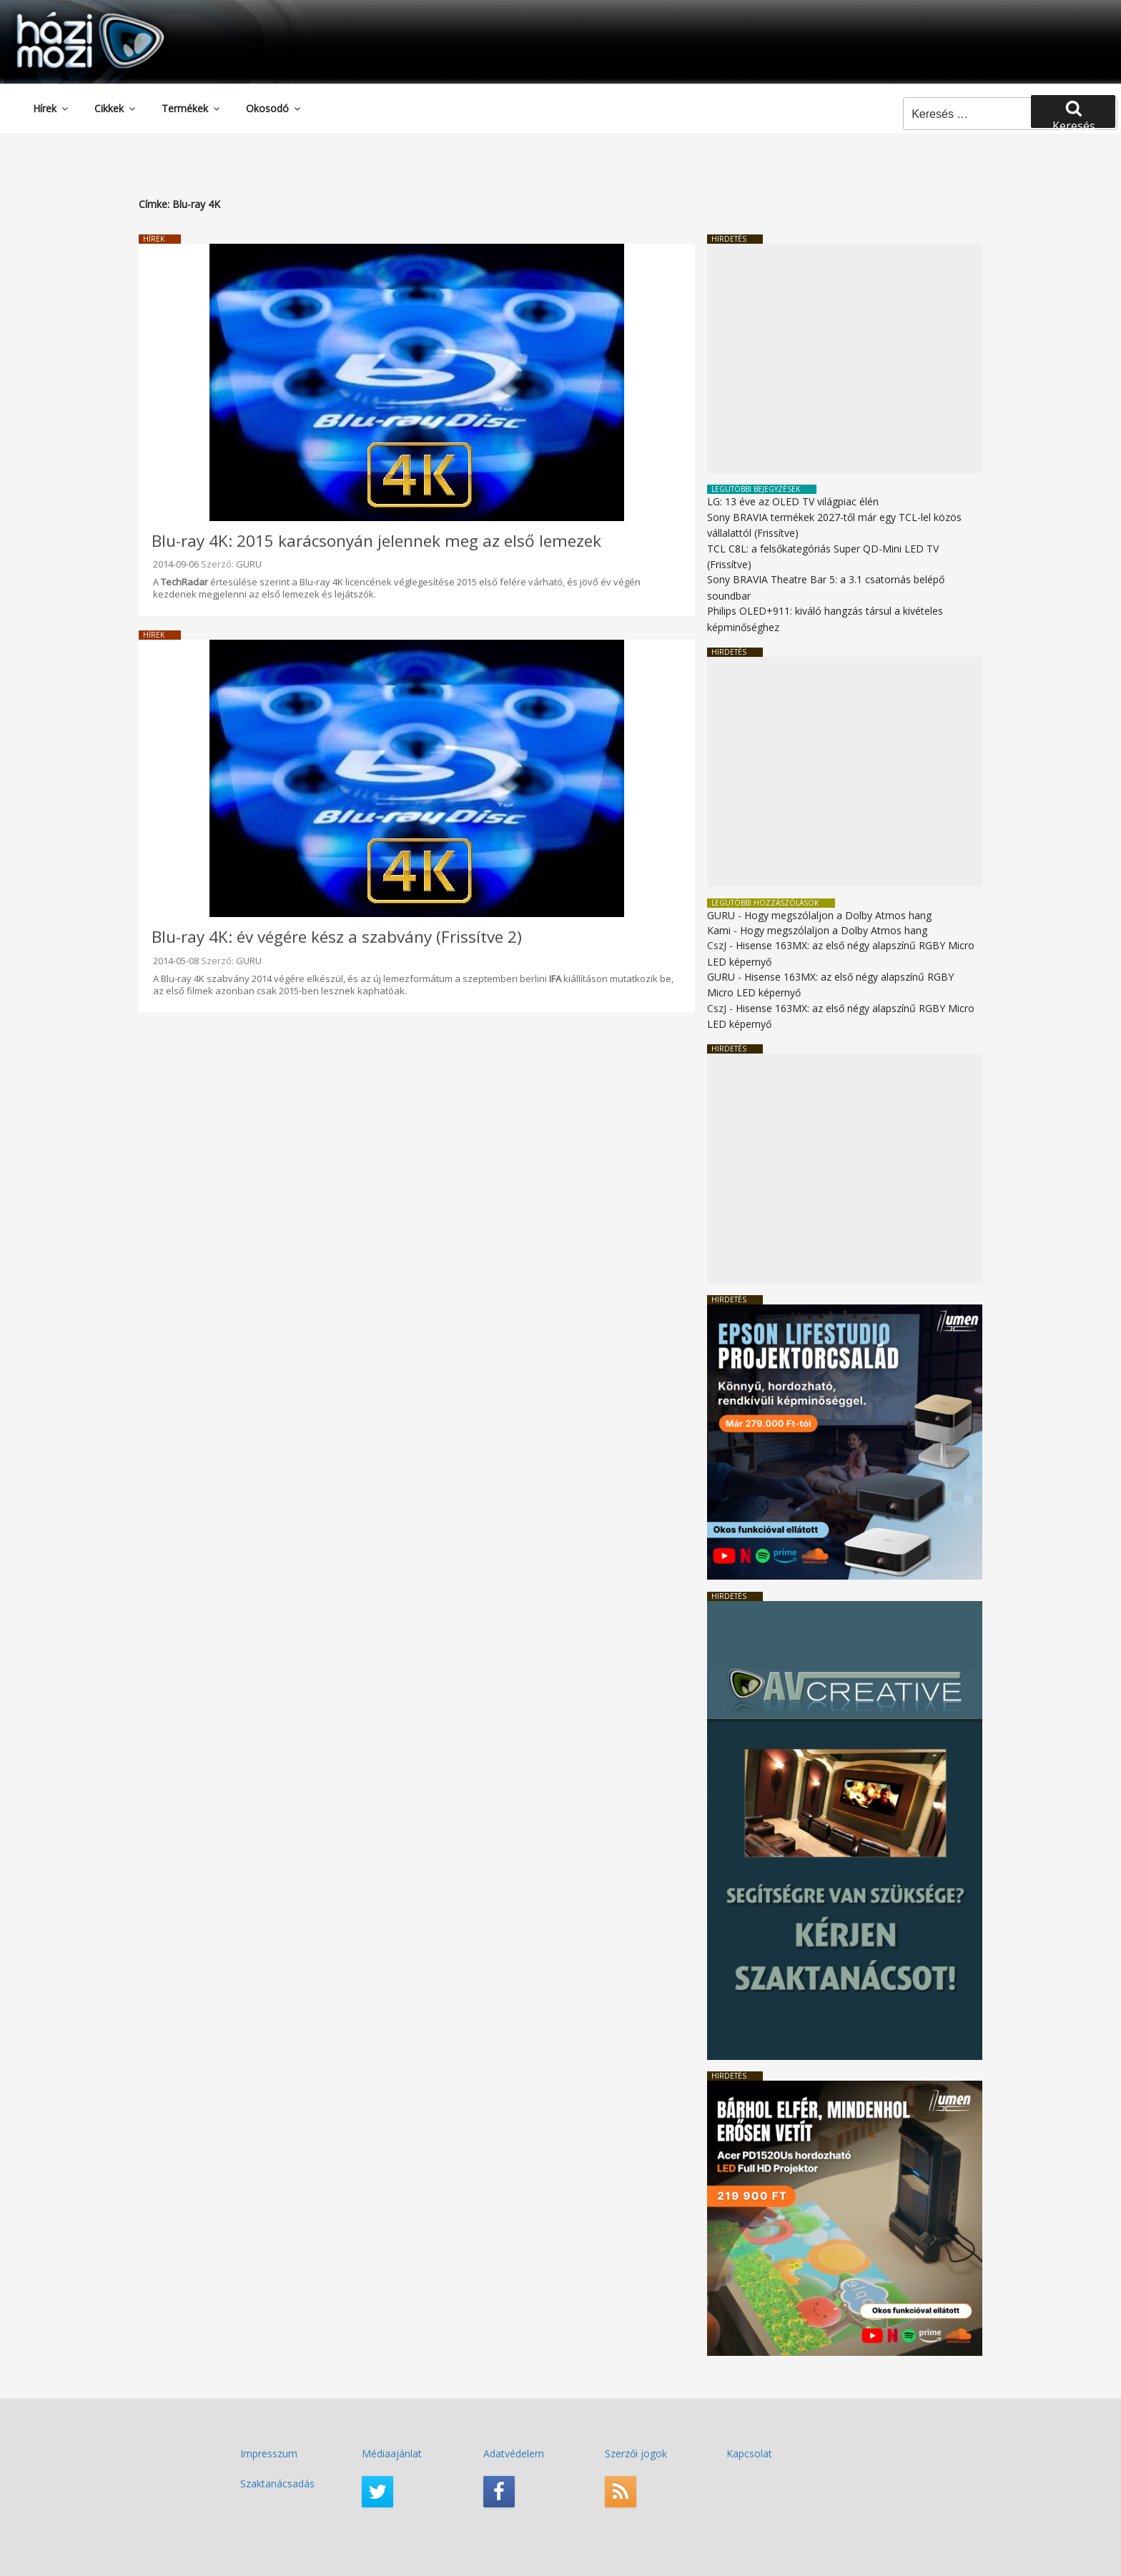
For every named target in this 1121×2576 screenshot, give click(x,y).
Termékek (192, 108)
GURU (249, 564)
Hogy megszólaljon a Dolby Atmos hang (838, 915)
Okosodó (274, 108)
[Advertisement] (844, 358)
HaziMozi (70, 17)
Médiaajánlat (392, 2453)
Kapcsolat (749, 2453)
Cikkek (115, 108)
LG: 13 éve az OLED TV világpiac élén (793, 501)
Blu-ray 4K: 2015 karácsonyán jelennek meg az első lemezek (376, 541)
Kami (719, 930)
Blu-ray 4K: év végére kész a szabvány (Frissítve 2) (337, 937)
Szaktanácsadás (277, 2483)
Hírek (51, 108)
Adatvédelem (513, 2453)
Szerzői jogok (636, 2453)
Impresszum (268, 2453)
